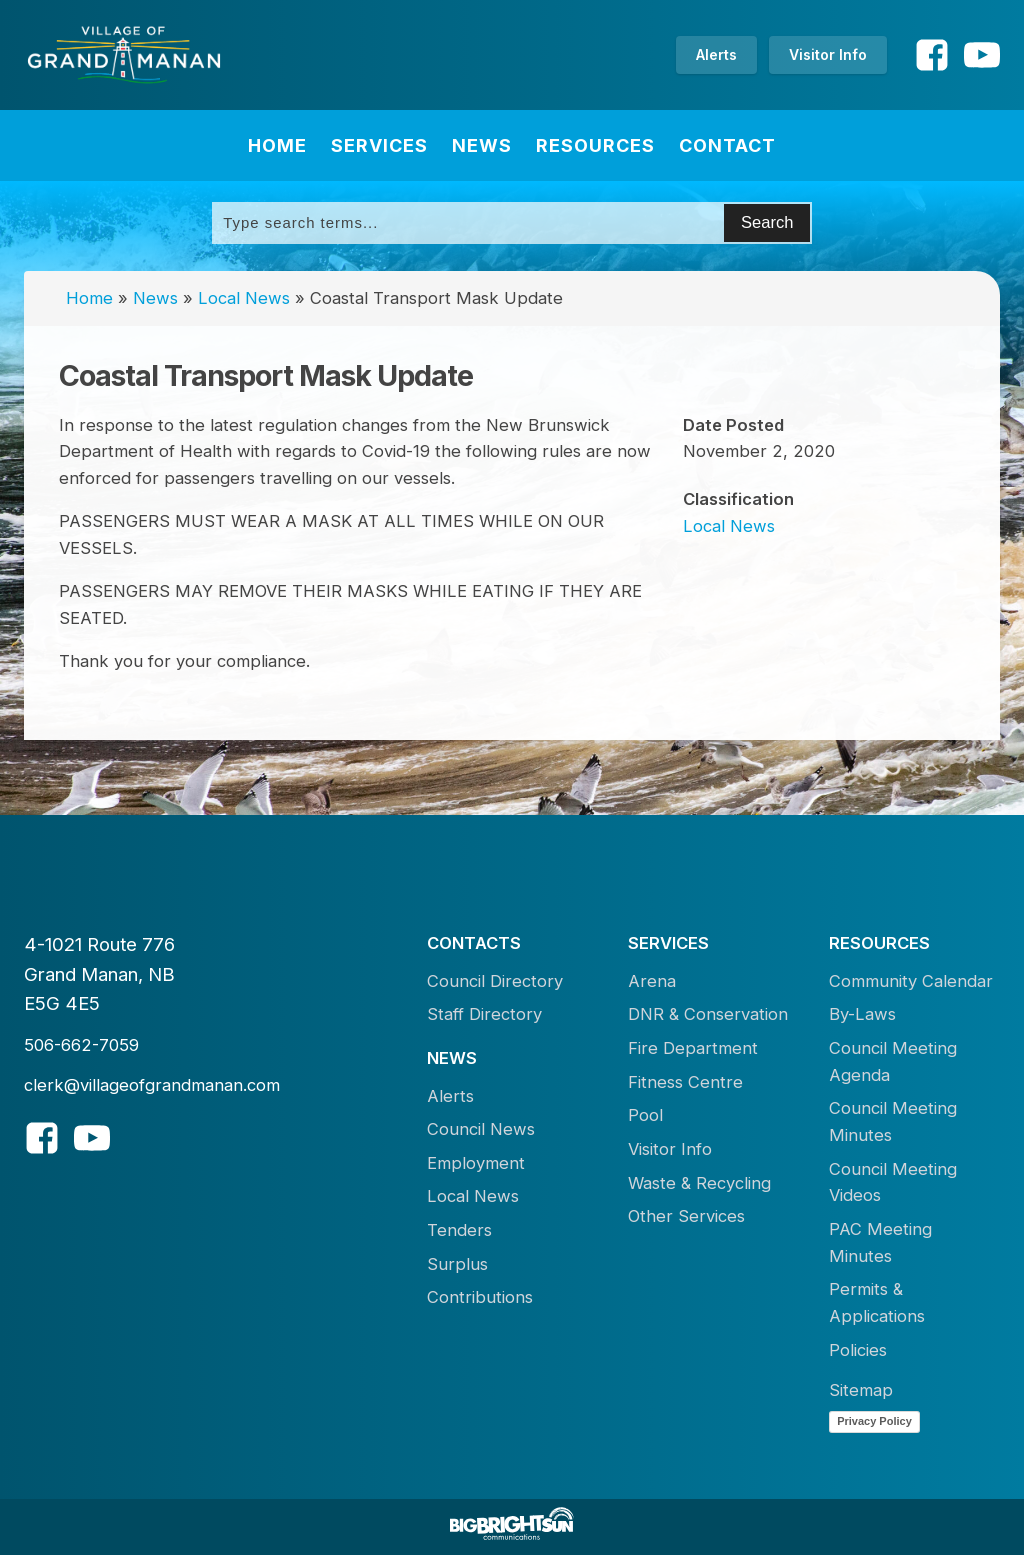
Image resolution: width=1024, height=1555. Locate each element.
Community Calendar (911, 981)
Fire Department (693, 1048)
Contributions (480, 1297)
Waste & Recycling (699, 1183)
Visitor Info (828, 54)
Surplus (457, 1264)
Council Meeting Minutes (893, 1121)
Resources (595, 145)
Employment (476, 1163)
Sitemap (861, 1390)
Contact (727, 145)
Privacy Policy (874, 1421)
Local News (244, 298)
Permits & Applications (877, 1302)
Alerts (716, 54)
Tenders (459, 1230)
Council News (481, 1129)
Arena (652, 981)
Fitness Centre (685, 1082)
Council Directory (495, 981)
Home (277, 145)
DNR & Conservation (708, 1014)
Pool (645, 1115)
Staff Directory (484, 1014)
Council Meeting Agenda (893, 1061)
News (482, 145)
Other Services (686, 1216)
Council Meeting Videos (893, 1182)
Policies (858, 1350)
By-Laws (862, 1014)
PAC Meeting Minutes (880, 1242)
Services (379, 145)
